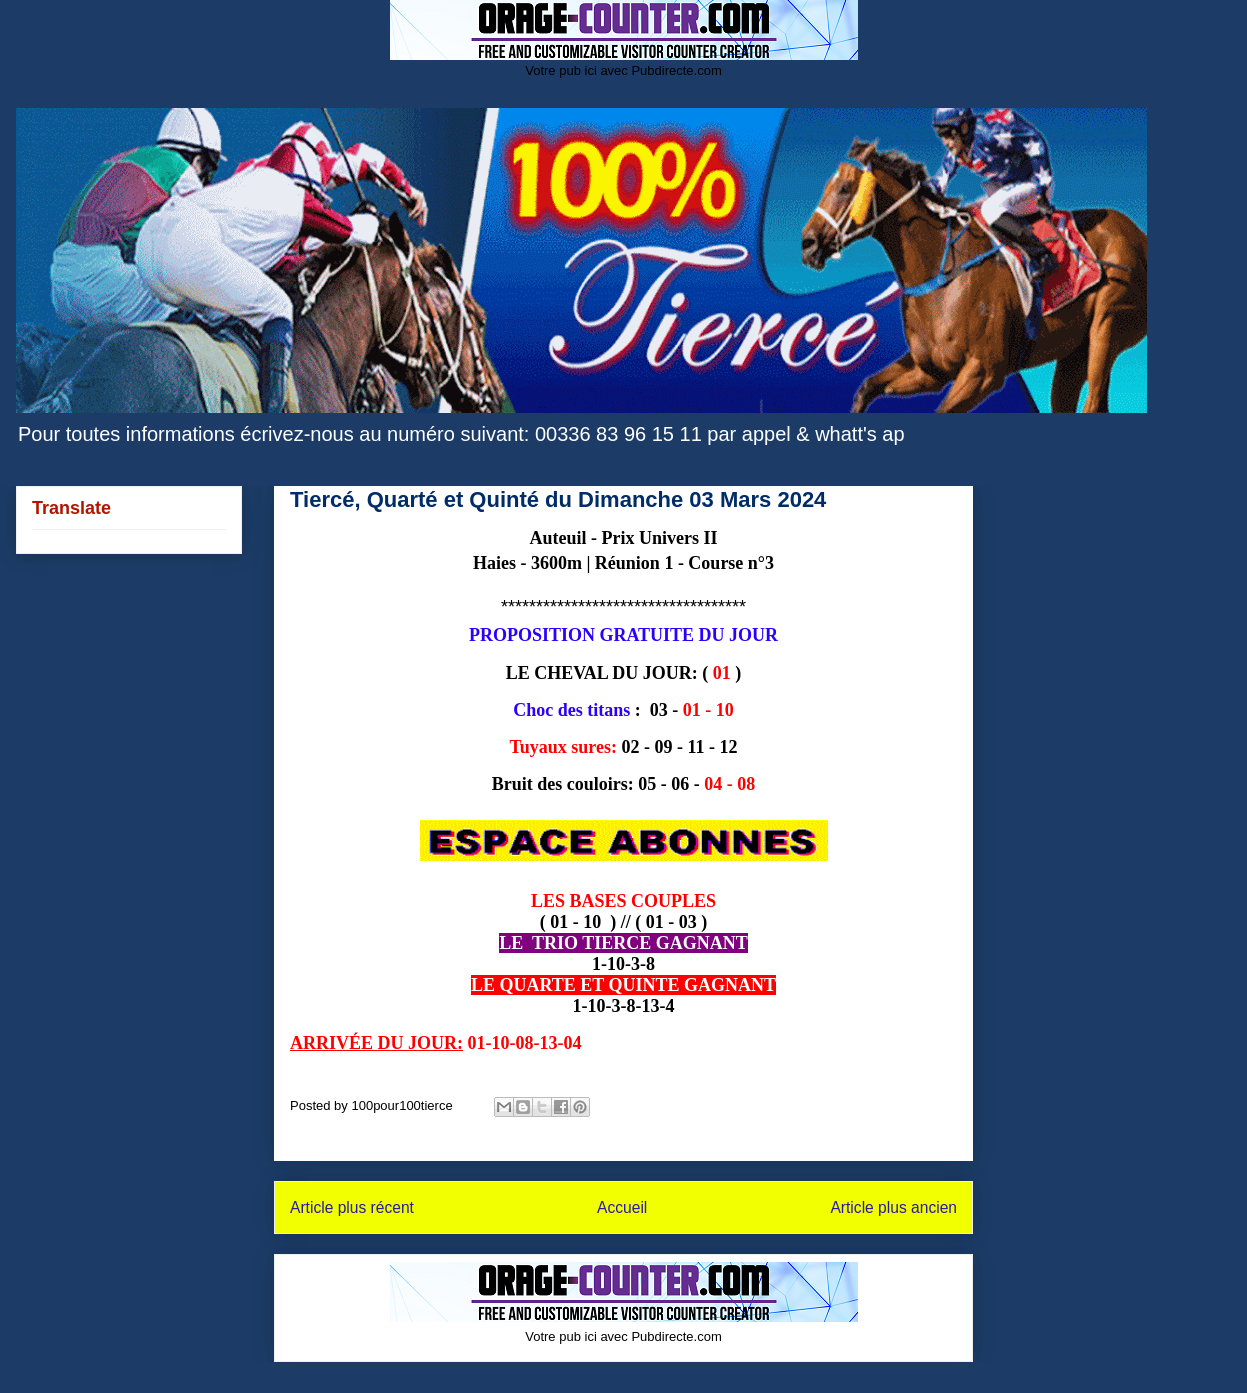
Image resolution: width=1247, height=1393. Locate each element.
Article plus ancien (893, 1207)
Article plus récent (352, 1207)
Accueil (622, 1207)
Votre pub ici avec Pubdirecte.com (623, 70)
